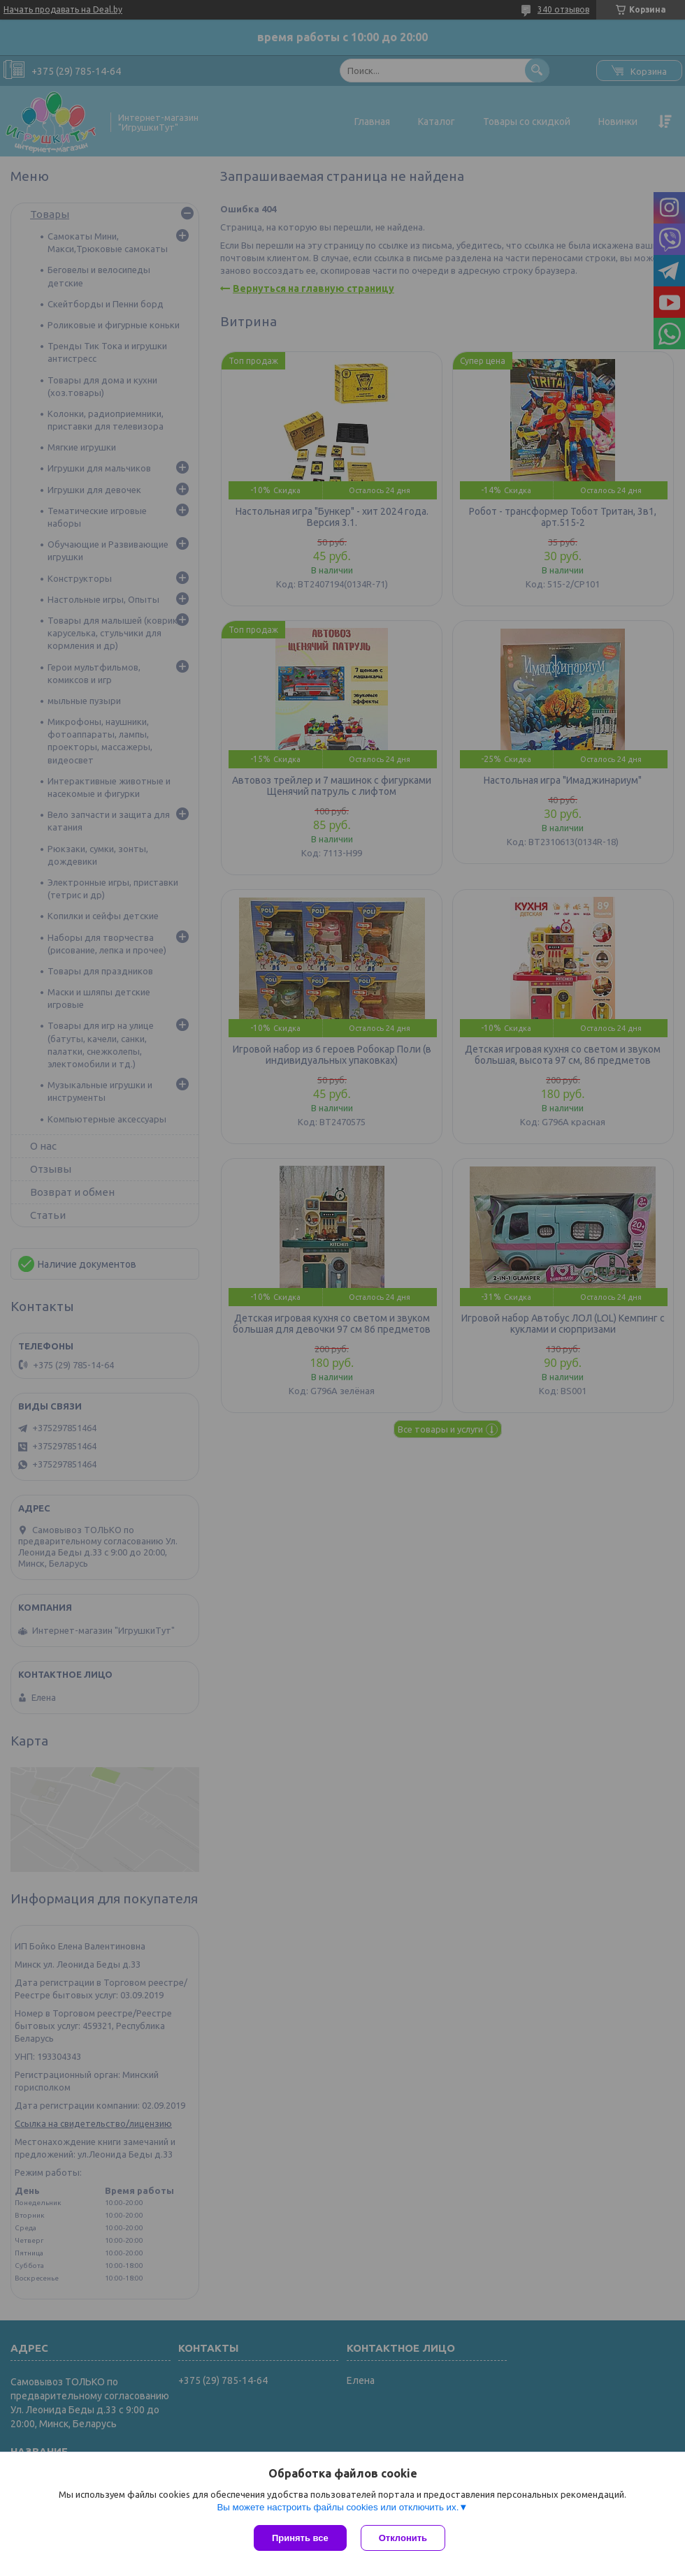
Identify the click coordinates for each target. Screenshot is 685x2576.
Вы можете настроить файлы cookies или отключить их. (338, 2507)
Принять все (300, 2538)
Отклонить (403, 2538)
